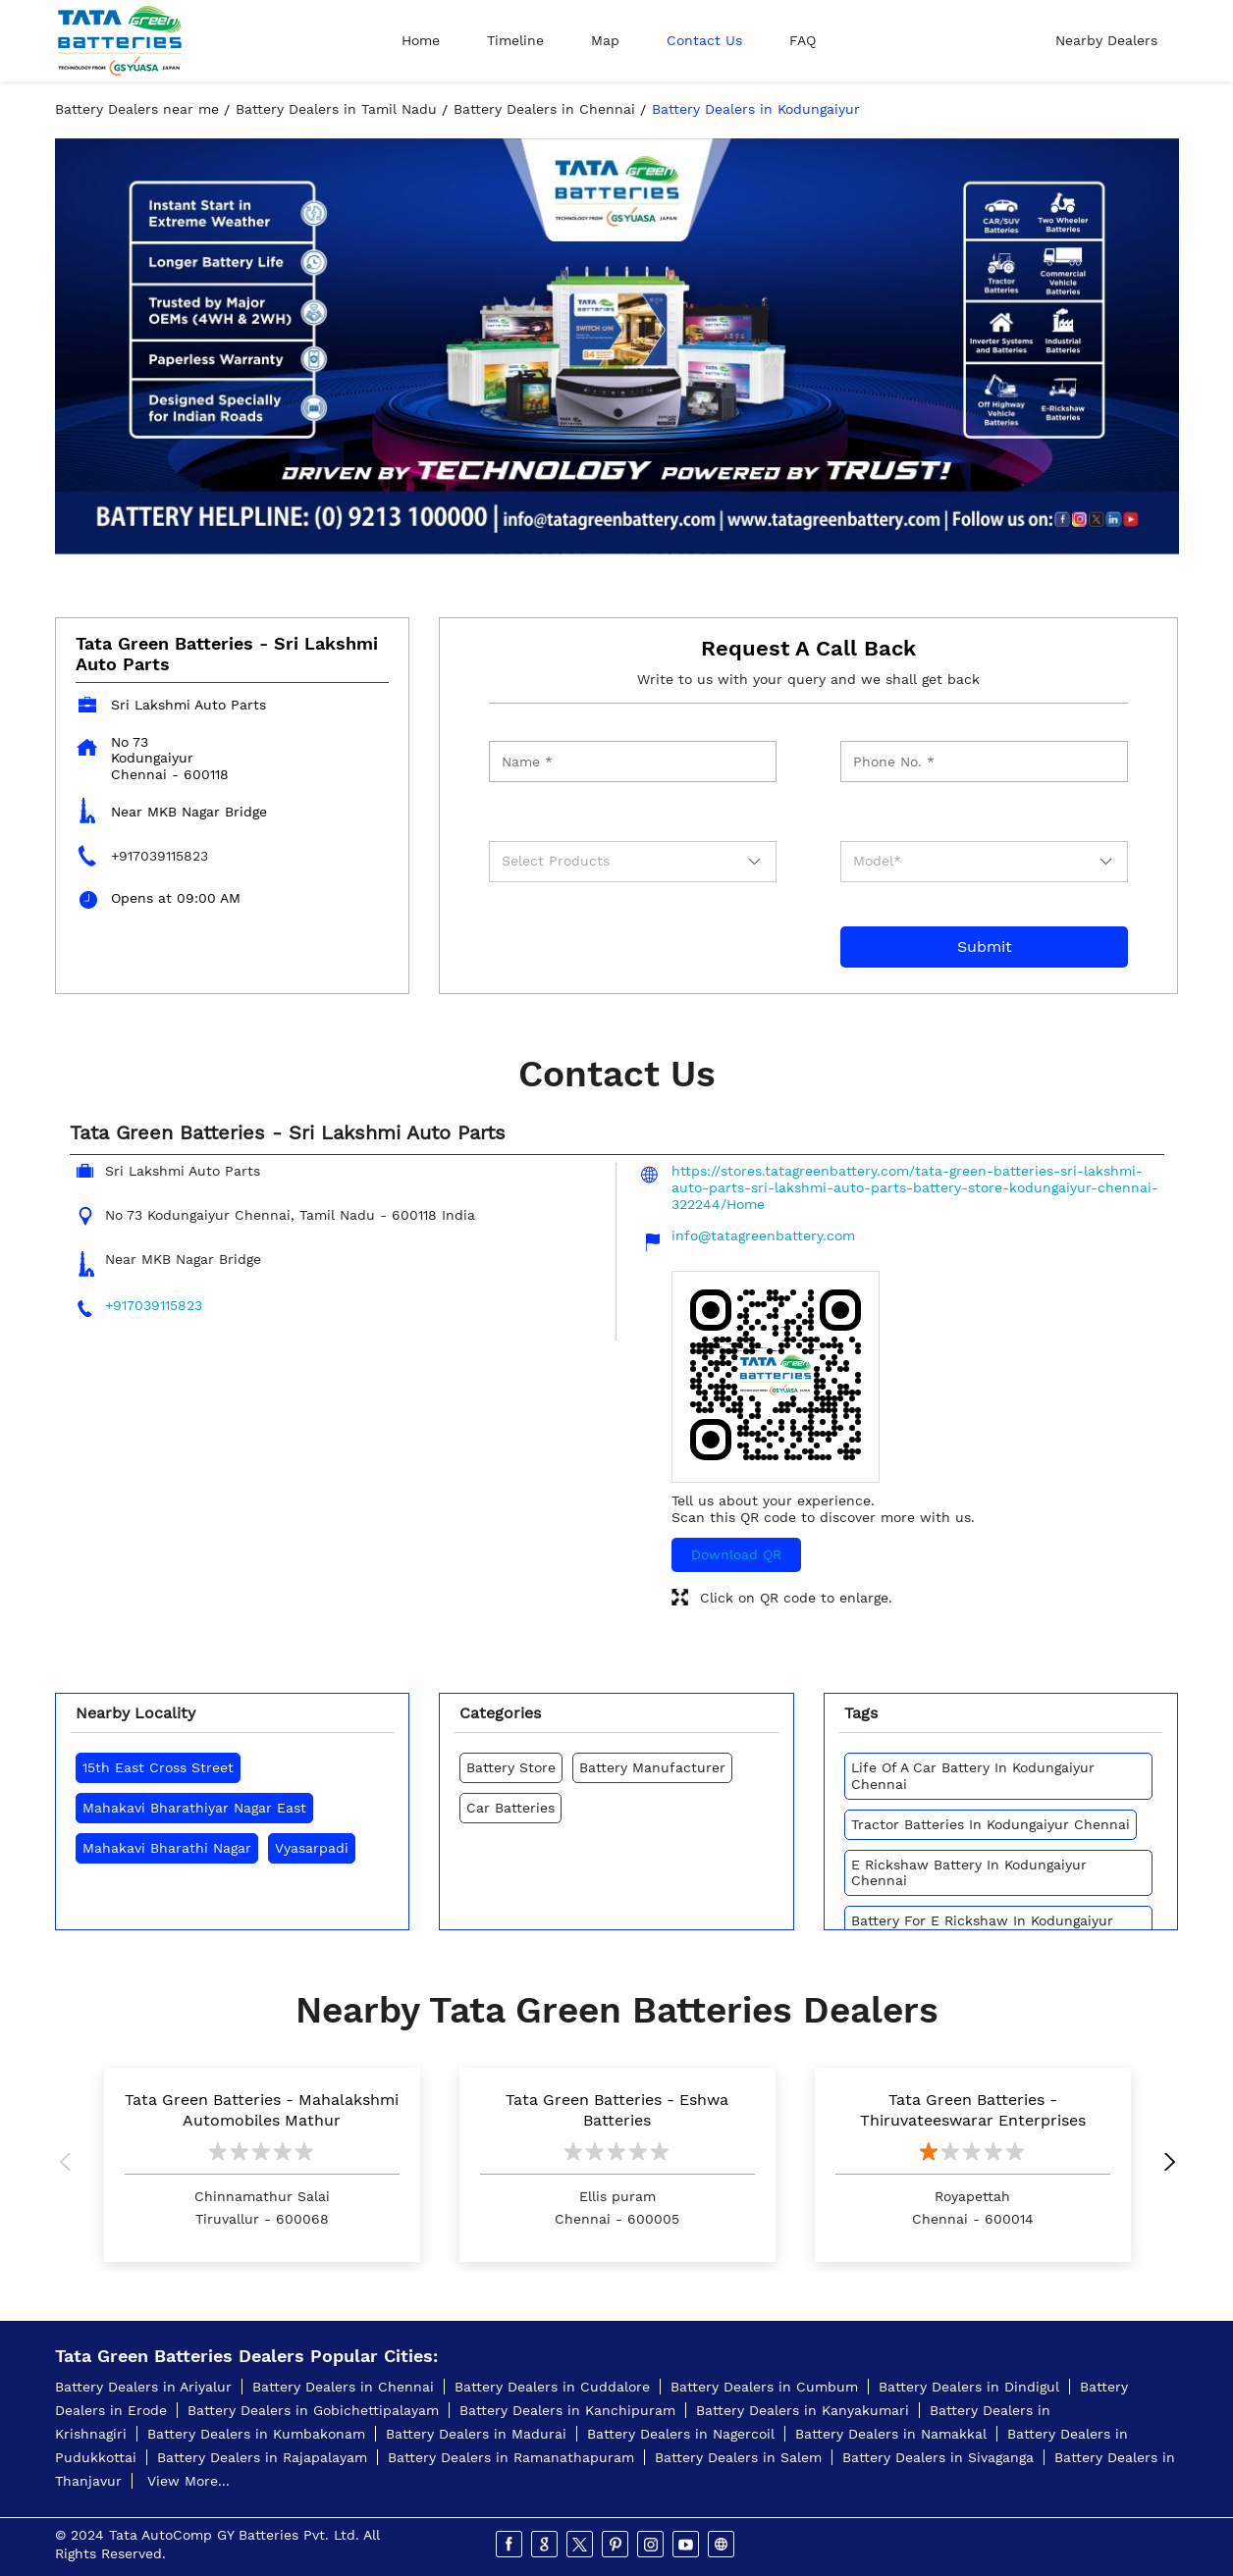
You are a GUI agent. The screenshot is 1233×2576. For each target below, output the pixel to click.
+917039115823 (159, 856)
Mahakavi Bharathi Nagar (166, 1848)
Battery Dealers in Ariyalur (143, 2386)
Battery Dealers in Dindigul (969, 2386)
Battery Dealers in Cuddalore (552, 2386)
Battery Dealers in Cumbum (764, 2386)
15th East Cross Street (158, 1767)
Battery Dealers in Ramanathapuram (511, 2457)
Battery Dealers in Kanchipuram (567, 2410)
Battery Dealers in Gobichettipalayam (313, 2410)
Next (1164, 2165)
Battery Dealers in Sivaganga (938, 2457)
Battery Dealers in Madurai (476, 2434)
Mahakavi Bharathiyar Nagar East (194, 1807)
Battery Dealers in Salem (738, 2457)
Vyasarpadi (311, 1848)
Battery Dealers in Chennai (343, 2386)
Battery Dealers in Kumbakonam (256, 2434)
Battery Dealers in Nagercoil (681, 2434)
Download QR (736, 1554)
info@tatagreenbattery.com (763, 1235)
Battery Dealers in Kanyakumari (802, 2410)
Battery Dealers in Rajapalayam (262, 2457)
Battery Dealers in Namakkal (891, 2434)
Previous (69, 2165)
